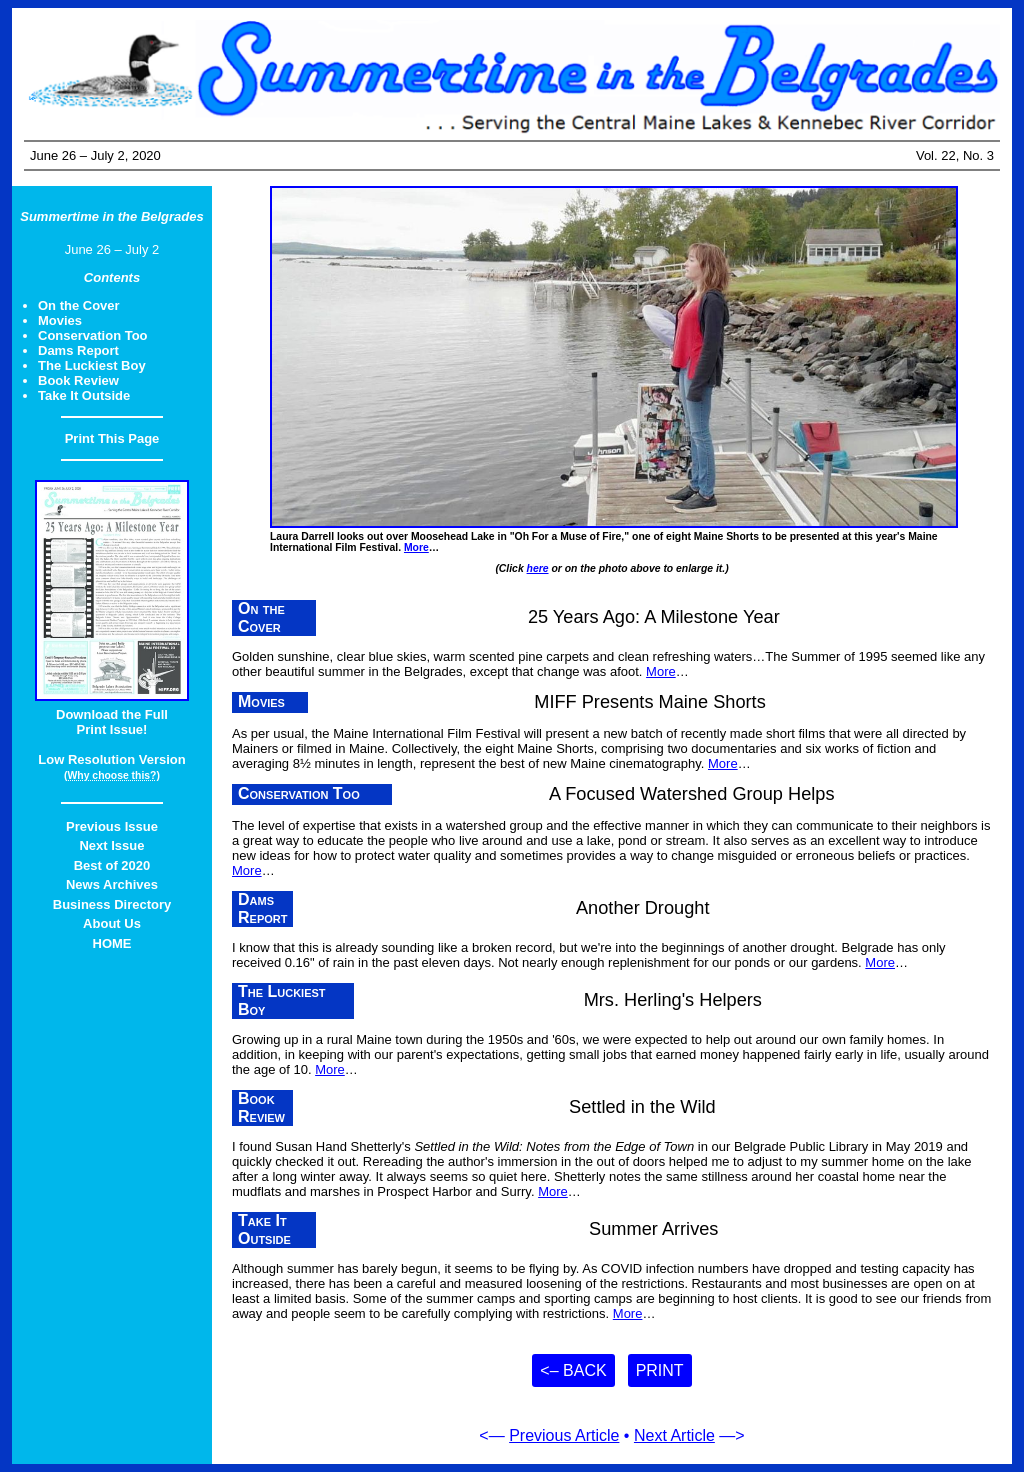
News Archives (112, 884)
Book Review (78, 380)
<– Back (573, 1370)
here (538, 568)
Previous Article (564, 1435)
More (416, 547)
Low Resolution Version (111, 759)
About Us (112, 923)
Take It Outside (84, 395)
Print (660, 1370)
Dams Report (78, 350)
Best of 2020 (112, 865)
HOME (112, 943)
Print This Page (112, 438)
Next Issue (111, 845)
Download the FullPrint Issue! (112, 722)
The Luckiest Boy (92, 365)
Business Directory (112, 904)
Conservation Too (93, 335)
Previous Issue (112, 826)
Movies (60, 320)
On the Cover (79, 305)
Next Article (674, 1435)
